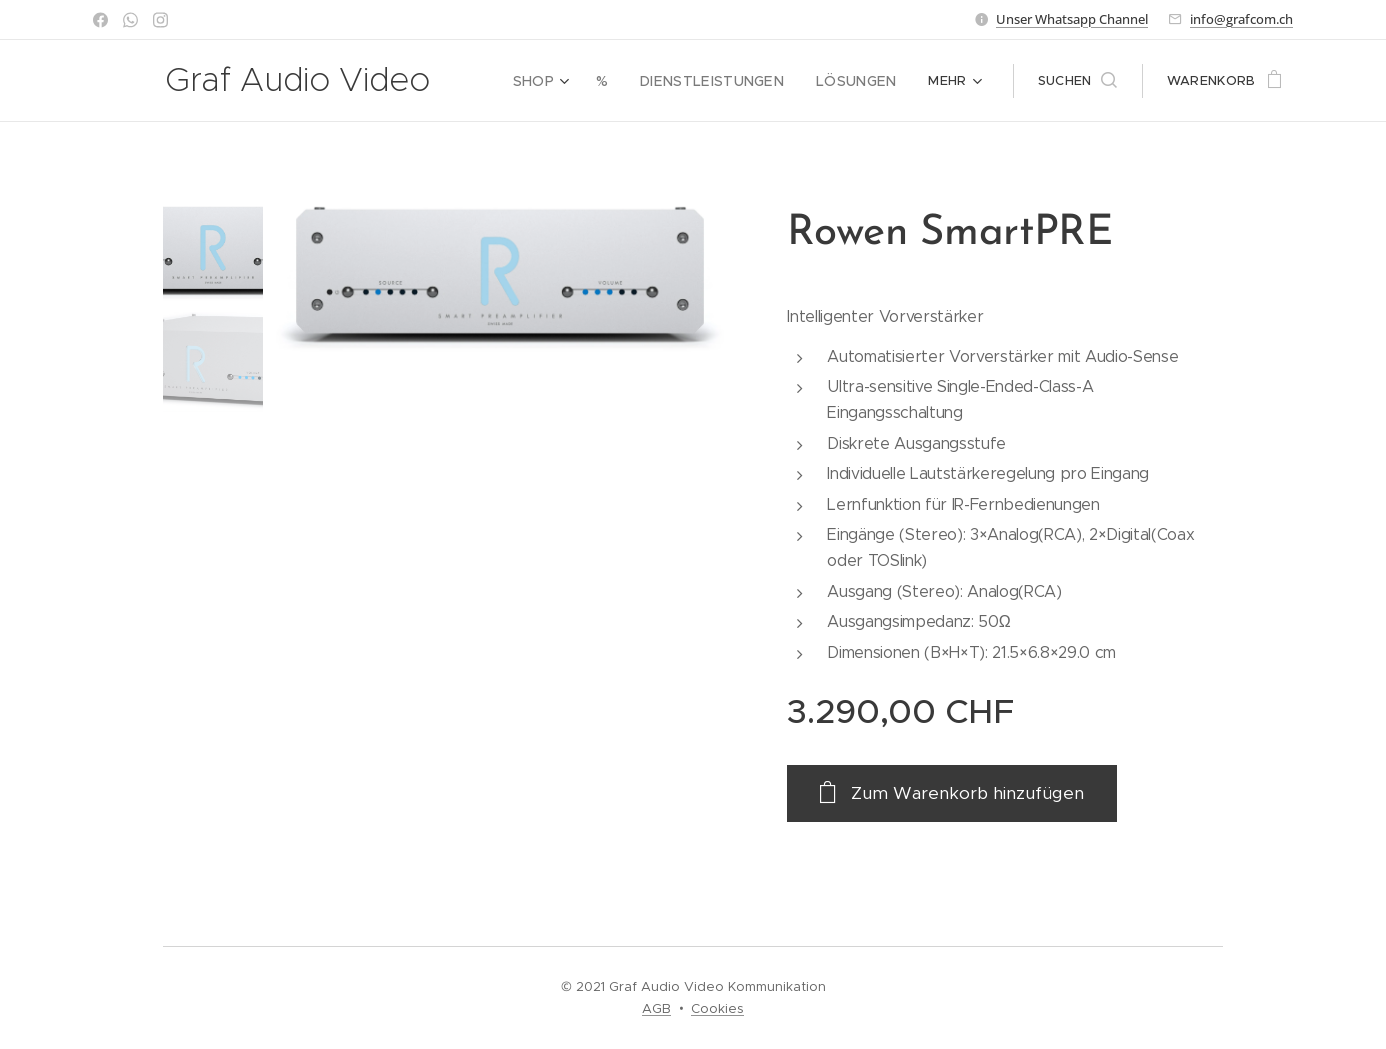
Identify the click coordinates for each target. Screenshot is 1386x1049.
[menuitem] (564, 81)
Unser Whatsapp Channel (1072, 19)
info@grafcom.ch (1241, 19)
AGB (656, 1008)
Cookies (717, 1008)
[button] (1077, 81)
